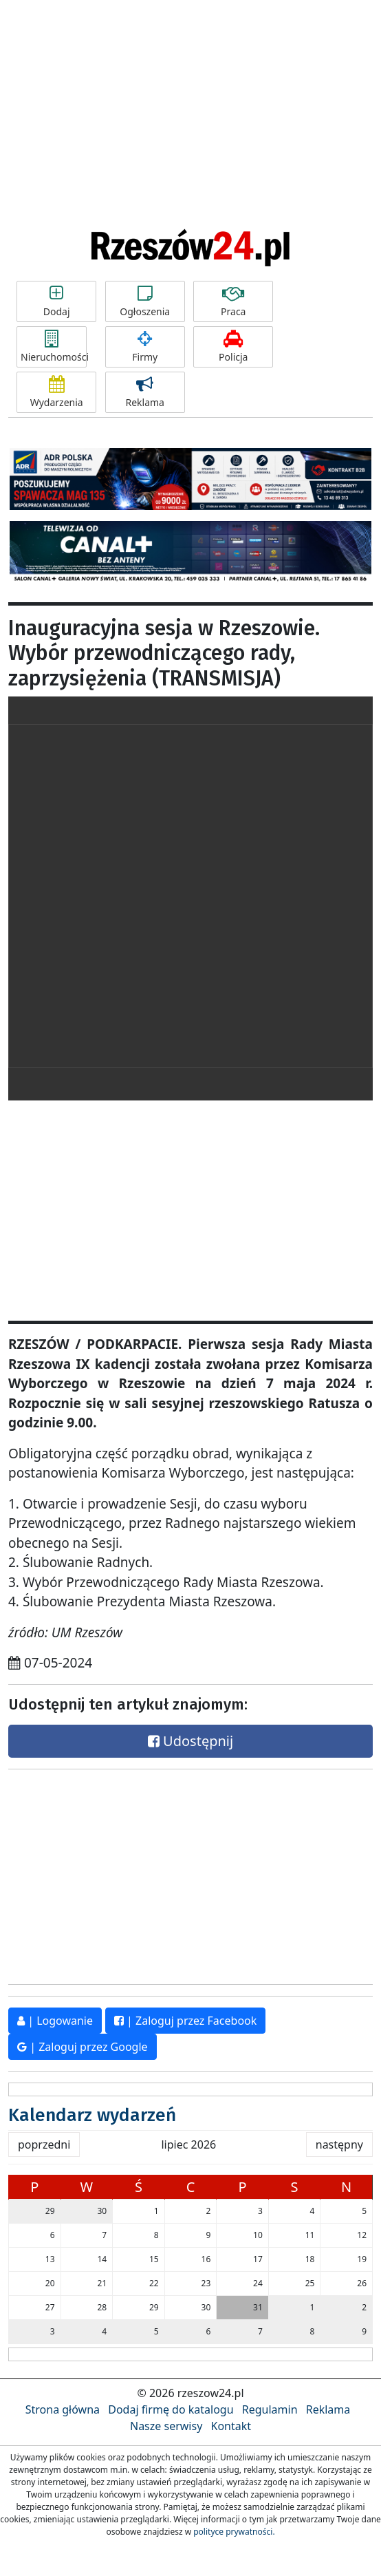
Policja (233, 346)
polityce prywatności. (233, 2531)
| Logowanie (55, 2020)
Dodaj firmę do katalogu (170, 2409)
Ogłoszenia (145, 301)
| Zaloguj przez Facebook (185, 2020)
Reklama (145, 392)
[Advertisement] (190, 103)
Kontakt (230, 2426)
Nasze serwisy (166, 2426)
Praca (233, 301)
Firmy (145, 346)
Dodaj (56, 301)
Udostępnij (190, 1741)
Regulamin (270, 2409)
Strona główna (62, 2409)
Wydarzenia (56, 392)
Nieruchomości (54, 346)
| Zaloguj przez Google (82, 2046)
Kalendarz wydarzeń (92, 2115)
